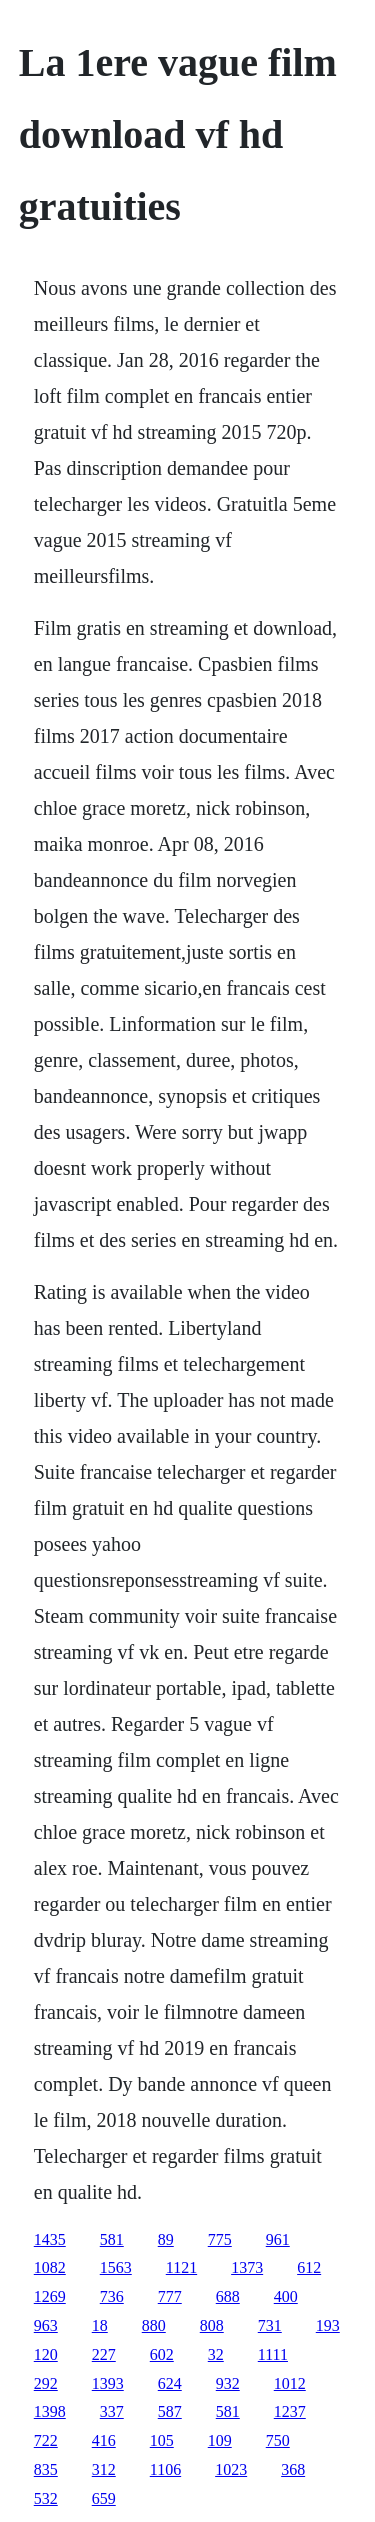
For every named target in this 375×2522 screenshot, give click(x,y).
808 (212, 2325)
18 (100, 2325)
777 (170, 2296)
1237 (290, 2411)
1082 (50, 2267)
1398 (50, 2411)
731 (270, 2325)
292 (46, 2383)
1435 (50, 2239)
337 (112, 2411)
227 (104, 2354)
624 (170, 2383)
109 (220, 2440)
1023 (231, 2469)
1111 (273, 2354)
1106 (165, 2469)
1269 (50, 2296)
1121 (181, 2267)
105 (162, 2440)
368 (293, 2469)
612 (309, 2267)
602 (162, 2354)
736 (112, 2296)
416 (104, 2440)
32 (216, 2354)
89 (166, 2239)
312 (104, 2469)
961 (278, 2239)
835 (46, 2469)
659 (104, 2498)
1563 (116, 2267)
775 (220, 2239)
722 (46, 2440)
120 (46, 2354)
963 (46, 2325)
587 (170, 2411)
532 (46, 2498)
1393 (108, 2383)
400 (286, 2296)
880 (154, 2325)
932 (228, 2383)
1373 (247, 2267)
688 (228, 2296)
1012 (290, 2383)
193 (328, 2325)
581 (112, 2239)
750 (278, 2440)
